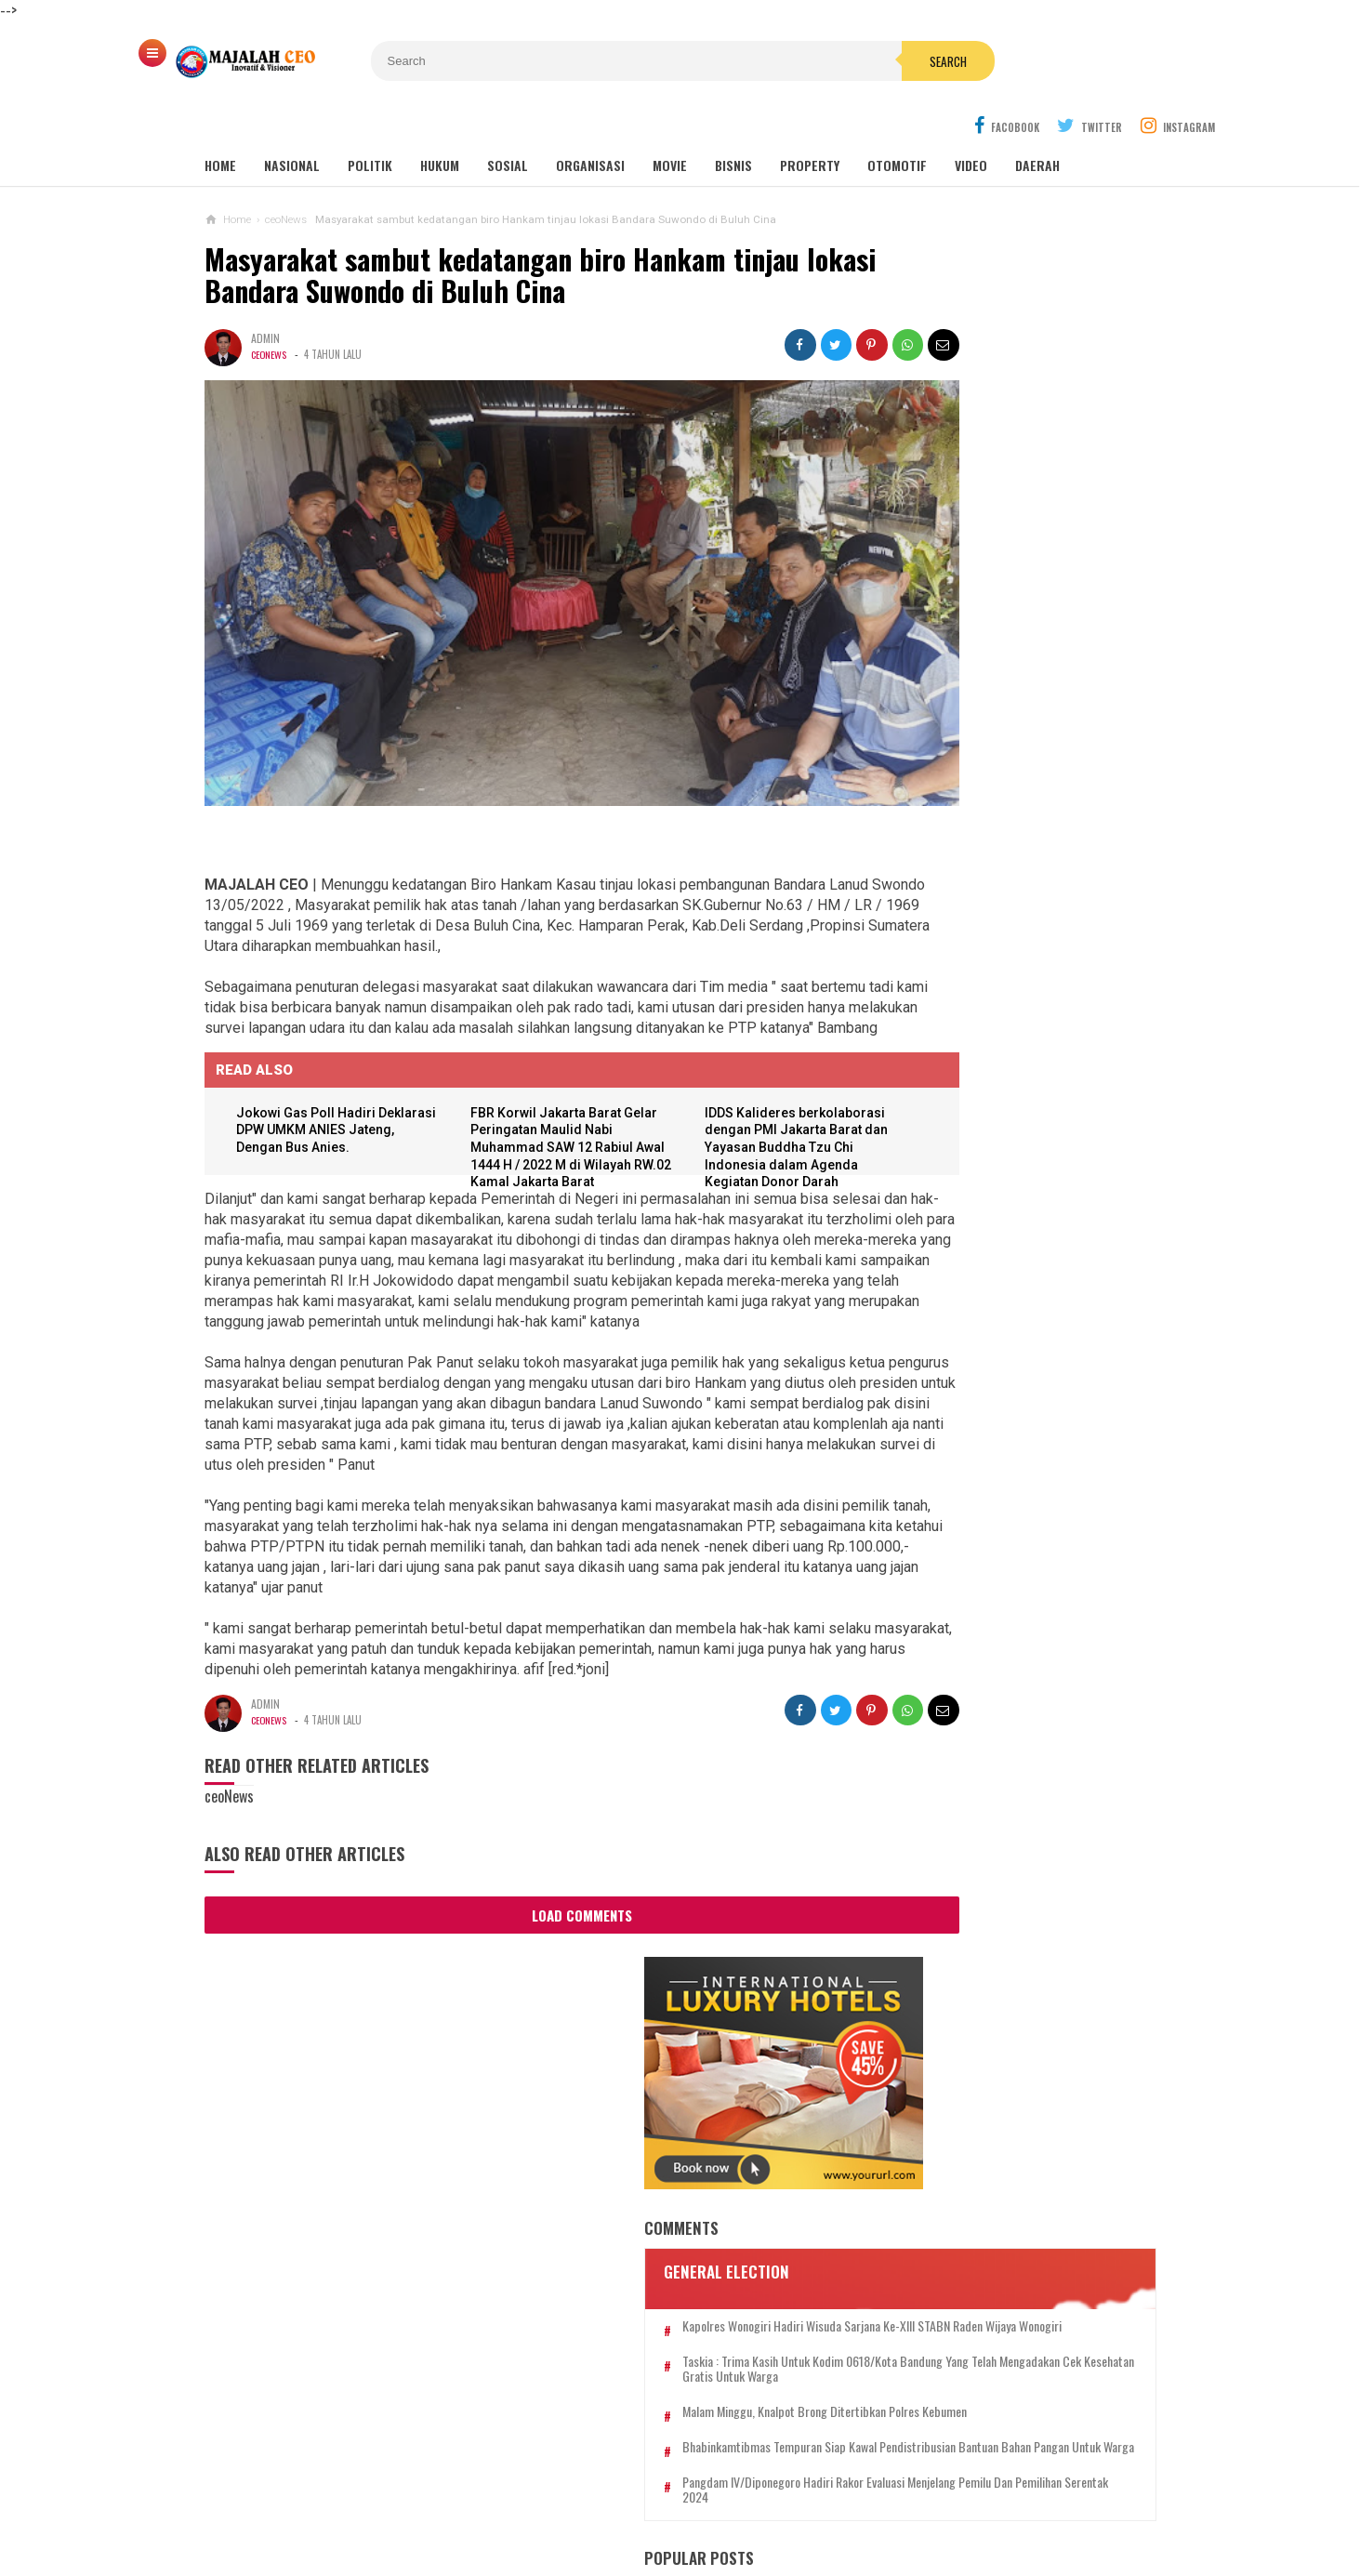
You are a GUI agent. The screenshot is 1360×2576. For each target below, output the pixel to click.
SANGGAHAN (680, 2500)
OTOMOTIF (897, 122)
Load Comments (530, 1854)
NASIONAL (292, 122)
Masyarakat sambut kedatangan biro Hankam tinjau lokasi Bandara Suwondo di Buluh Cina (502, 232)
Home (220, 122)
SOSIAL (507, 122)
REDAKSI (275, 2483)
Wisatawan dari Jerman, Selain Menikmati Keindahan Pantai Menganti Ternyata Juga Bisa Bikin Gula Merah (1012, 1356)
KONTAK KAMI (755, 2483)
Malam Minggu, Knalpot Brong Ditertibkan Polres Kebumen (1017, 665)
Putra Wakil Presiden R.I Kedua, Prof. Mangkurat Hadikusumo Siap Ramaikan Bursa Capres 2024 (997, 1650)
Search (785, 61)
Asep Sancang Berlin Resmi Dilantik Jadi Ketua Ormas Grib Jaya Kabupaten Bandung (1001, 1739)
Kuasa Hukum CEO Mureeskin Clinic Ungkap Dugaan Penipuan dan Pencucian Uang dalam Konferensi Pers (1011, 1151)
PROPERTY (809, 122)
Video (971, 122)
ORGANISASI (590, 122)
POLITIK (370, 122)
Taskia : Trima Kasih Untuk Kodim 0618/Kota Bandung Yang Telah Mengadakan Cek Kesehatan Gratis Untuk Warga (1023, 607)
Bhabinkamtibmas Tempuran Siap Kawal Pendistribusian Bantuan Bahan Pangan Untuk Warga (1026, 724)
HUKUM (439, 122)
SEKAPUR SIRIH (856, 2483)
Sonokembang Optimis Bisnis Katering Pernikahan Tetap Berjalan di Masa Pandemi (982, 1454)
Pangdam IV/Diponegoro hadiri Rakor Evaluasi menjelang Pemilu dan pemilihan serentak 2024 (1013, 790)
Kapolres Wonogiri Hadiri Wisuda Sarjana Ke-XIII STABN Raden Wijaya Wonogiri (1024, 548)
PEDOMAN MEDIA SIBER (491, 2483)
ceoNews (270, 311)
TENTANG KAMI (361, 2483)
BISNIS (733, 122)
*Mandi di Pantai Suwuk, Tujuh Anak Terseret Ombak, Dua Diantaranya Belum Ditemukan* (1000, 1830)
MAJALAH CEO (676, 2530)
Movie (670, 122)
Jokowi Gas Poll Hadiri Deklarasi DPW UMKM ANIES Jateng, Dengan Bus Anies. (331, 1050)
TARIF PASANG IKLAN (637, 2483)
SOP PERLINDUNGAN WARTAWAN (1012, 2483)
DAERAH (1037, 122)
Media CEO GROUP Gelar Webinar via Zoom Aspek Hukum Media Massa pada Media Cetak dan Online (1043, 1063)
